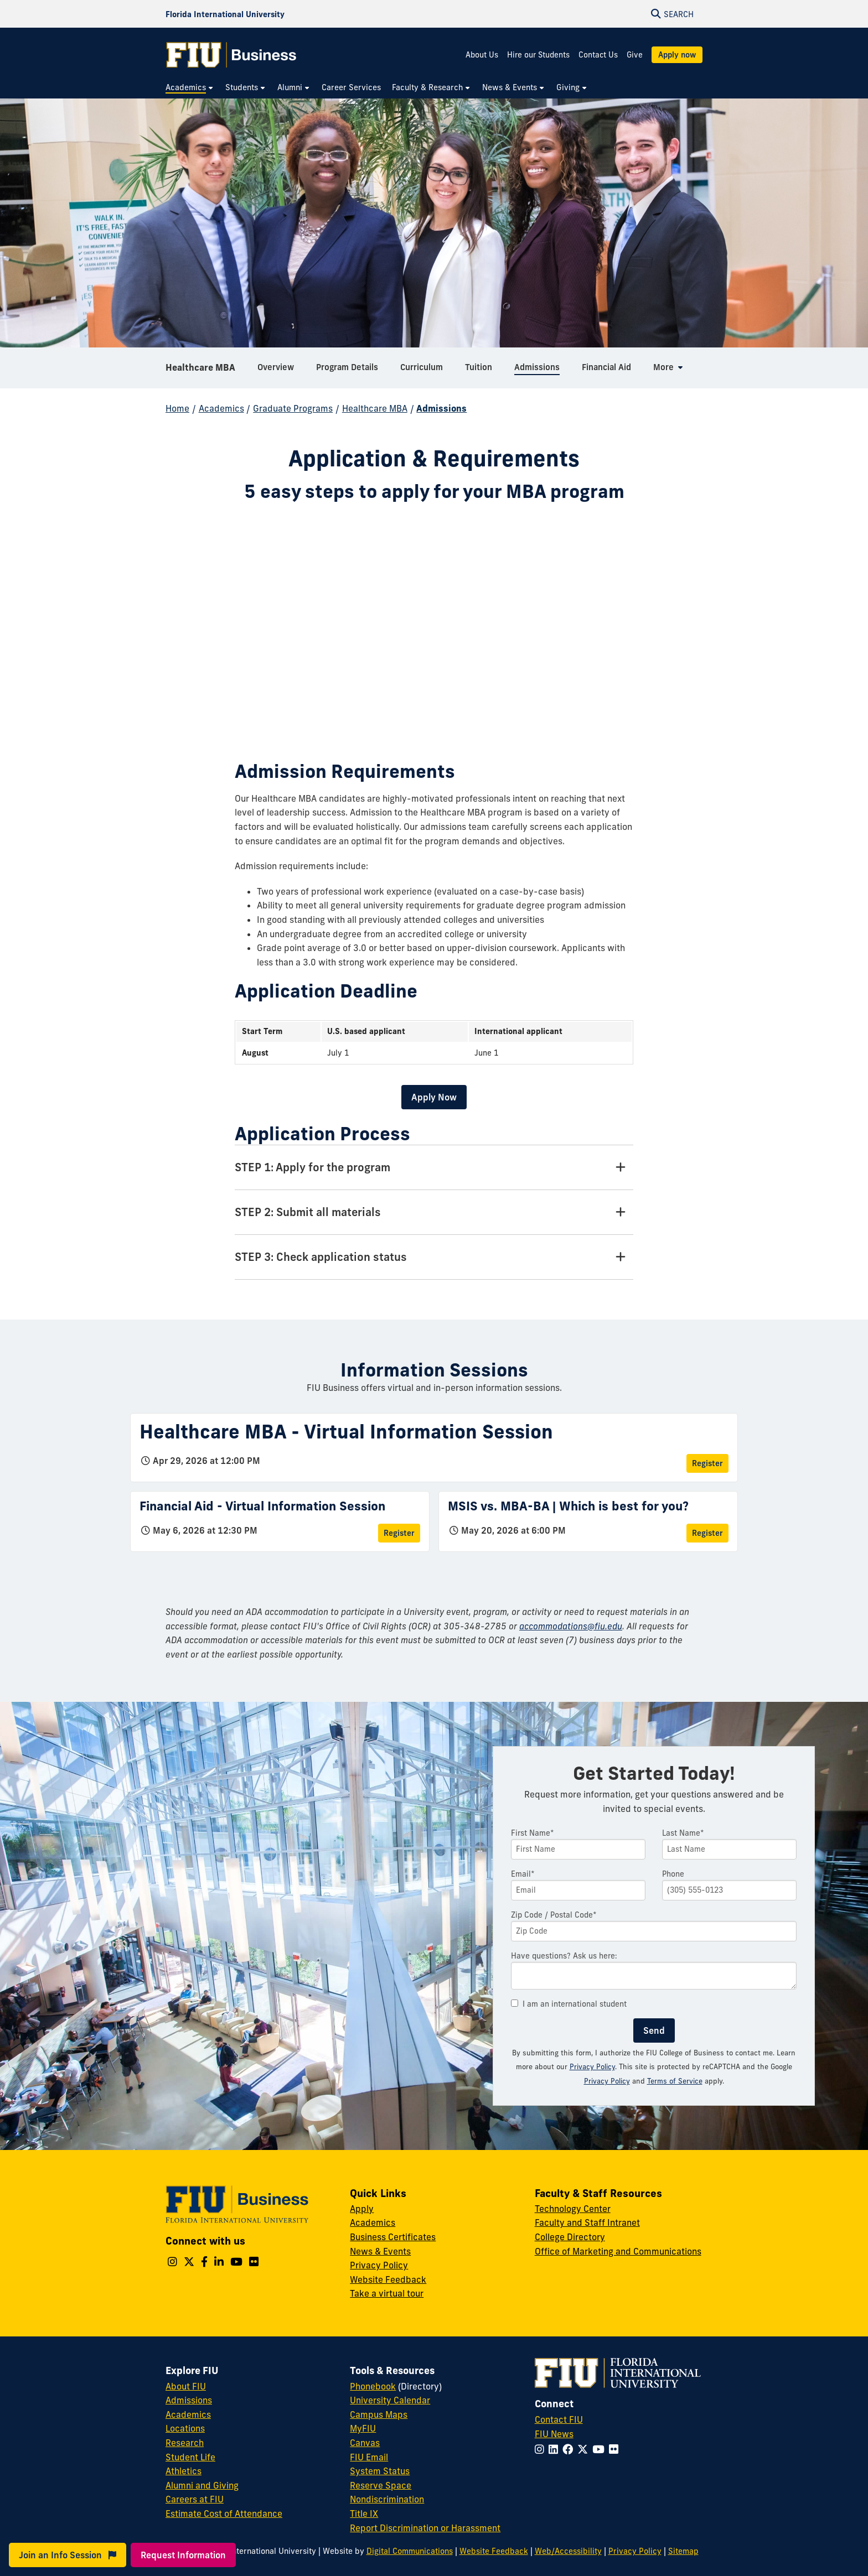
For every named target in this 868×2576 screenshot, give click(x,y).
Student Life (190, 2457)
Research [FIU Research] (185, 2442)
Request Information (183, 2555)
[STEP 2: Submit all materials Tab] (434, 1212)
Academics (221, 408)
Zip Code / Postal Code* (554, 1915)
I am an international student (569, 2004)
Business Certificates (393, 2236)
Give (635, 55)
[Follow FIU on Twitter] (584, 2449)
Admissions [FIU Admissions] (189, 2400)
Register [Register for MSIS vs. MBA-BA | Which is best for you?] (707, 1533)
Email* (523, 1874)
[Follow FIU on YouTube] (600, 2449)
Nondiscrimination (387, 2499)
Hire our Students (538, 55)
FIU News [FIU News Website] (554, 2433)
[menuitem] (190, 87)
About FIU (186, 2386)
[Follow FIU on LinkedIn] (555, 2449)
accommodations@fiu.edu (570, 1626)
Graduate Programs (293, 408)
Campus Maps (378, 2414)
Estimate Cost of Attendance (224, 2513)
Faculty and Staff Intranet (587, 2222)
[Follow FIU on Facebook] (569, 2449)
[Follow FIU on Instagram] (542, 2449)
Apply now (677, 55)
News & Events (380, 2251)
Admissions (441, 408)
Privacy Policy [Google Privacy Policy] (607, 2080)
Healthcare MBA (200, 367)
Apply (362, 2208)
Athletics (184, 2470)
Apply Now (434, 1097)
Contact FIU (559, 2419)
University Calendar (390, 2400)
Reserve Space (380, 2485)
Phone (673, 1874)
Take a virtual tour (386, 2293)
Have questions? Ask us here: (564, 1956)
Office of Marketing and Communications (618, 2251)
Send (654, 2030)
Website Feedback (388, 2279)
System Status (380, 2470)
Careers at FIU (195, 2499)
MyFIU (363, 2428)
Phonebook (373, 2386)
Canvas (365, 2442)
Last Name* (683, 1833)
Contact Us (598, 55)
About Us (482, 55)
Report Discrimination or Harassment (425, 2527)
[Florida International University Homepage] (225, 14)
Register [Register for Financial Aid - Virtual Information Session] (399, 1533)
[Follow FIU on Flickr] (616, 2449)
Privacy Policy (592, 2066)
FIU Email (369, 2457)
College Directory (570, 2236)
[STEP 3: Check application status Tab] (434, 1257)
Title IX (364, 2513)
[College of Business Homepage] (231, 55)
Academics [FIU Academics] (188, 2414)
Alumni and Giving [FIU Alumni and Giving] (202, 2485)
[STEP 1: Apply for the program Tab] (434, 1167)
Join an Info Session (67, 2555)
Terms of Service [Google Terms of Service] (674, 2080)
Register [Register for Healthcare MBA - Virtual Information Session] (707, 1463)
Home (177, 408)
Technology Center (573, 2208)
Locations (185, 2428)
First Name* (532, 1833)
